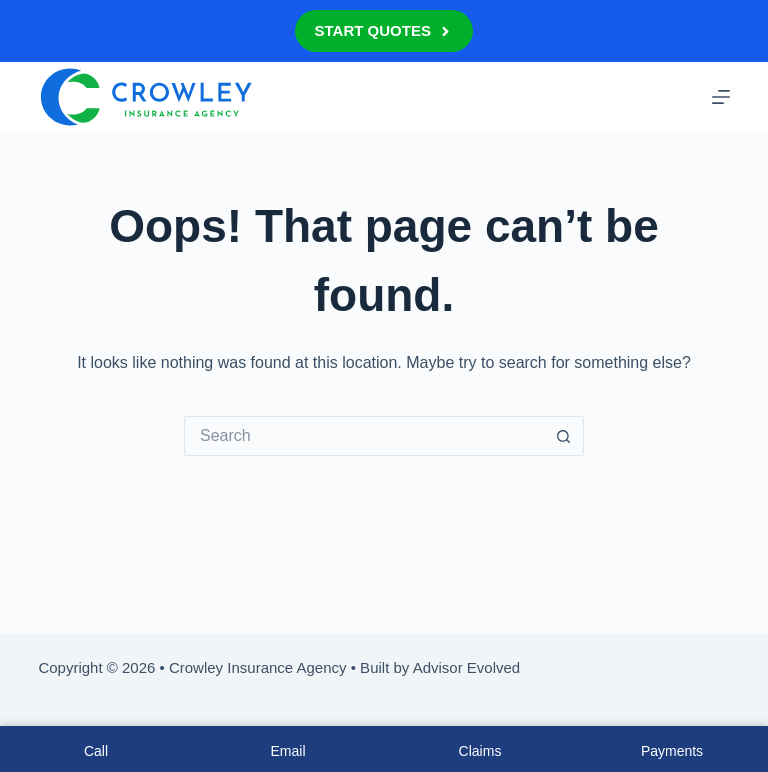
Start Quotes (384, 30)
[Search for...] (364, 436)
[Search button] (564, 436)
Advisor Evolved (467, 667)
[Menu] (721, 97)
